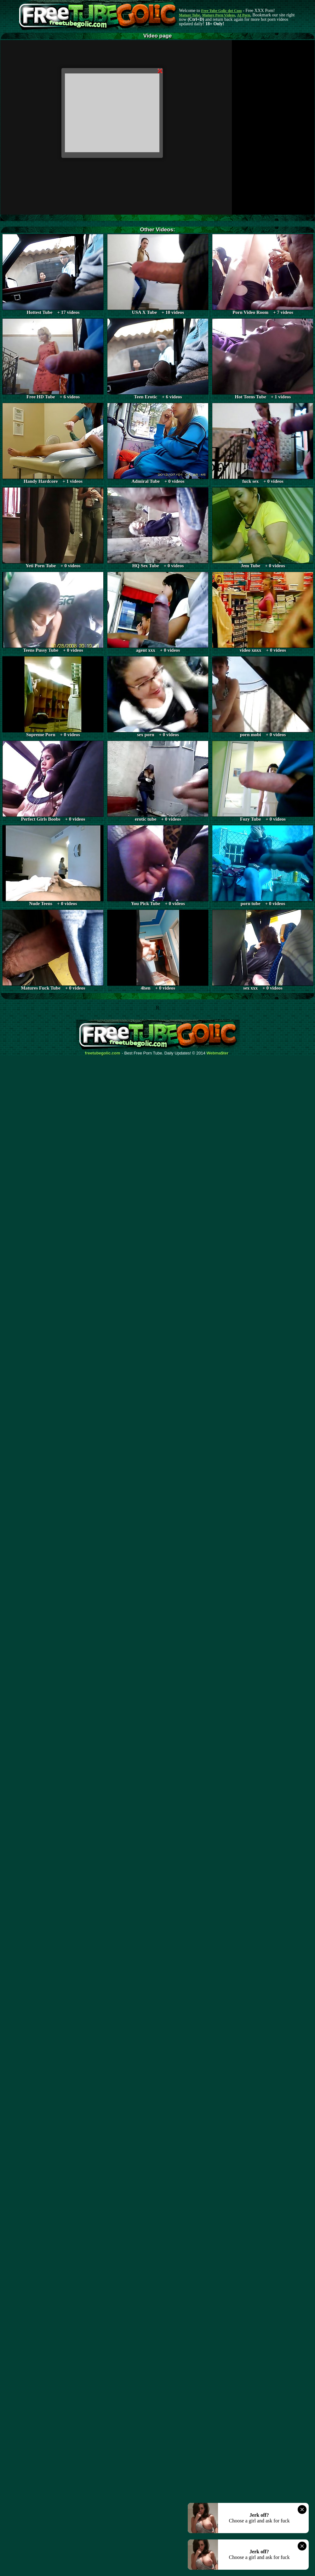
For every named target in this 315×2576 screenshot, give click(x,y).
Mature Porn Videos (218, 15)
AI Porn (243, 15)
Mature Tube (189, 15)
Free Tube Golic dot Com (221, 11)
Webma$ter (218, 1053)
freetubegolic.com (102, 1053)
